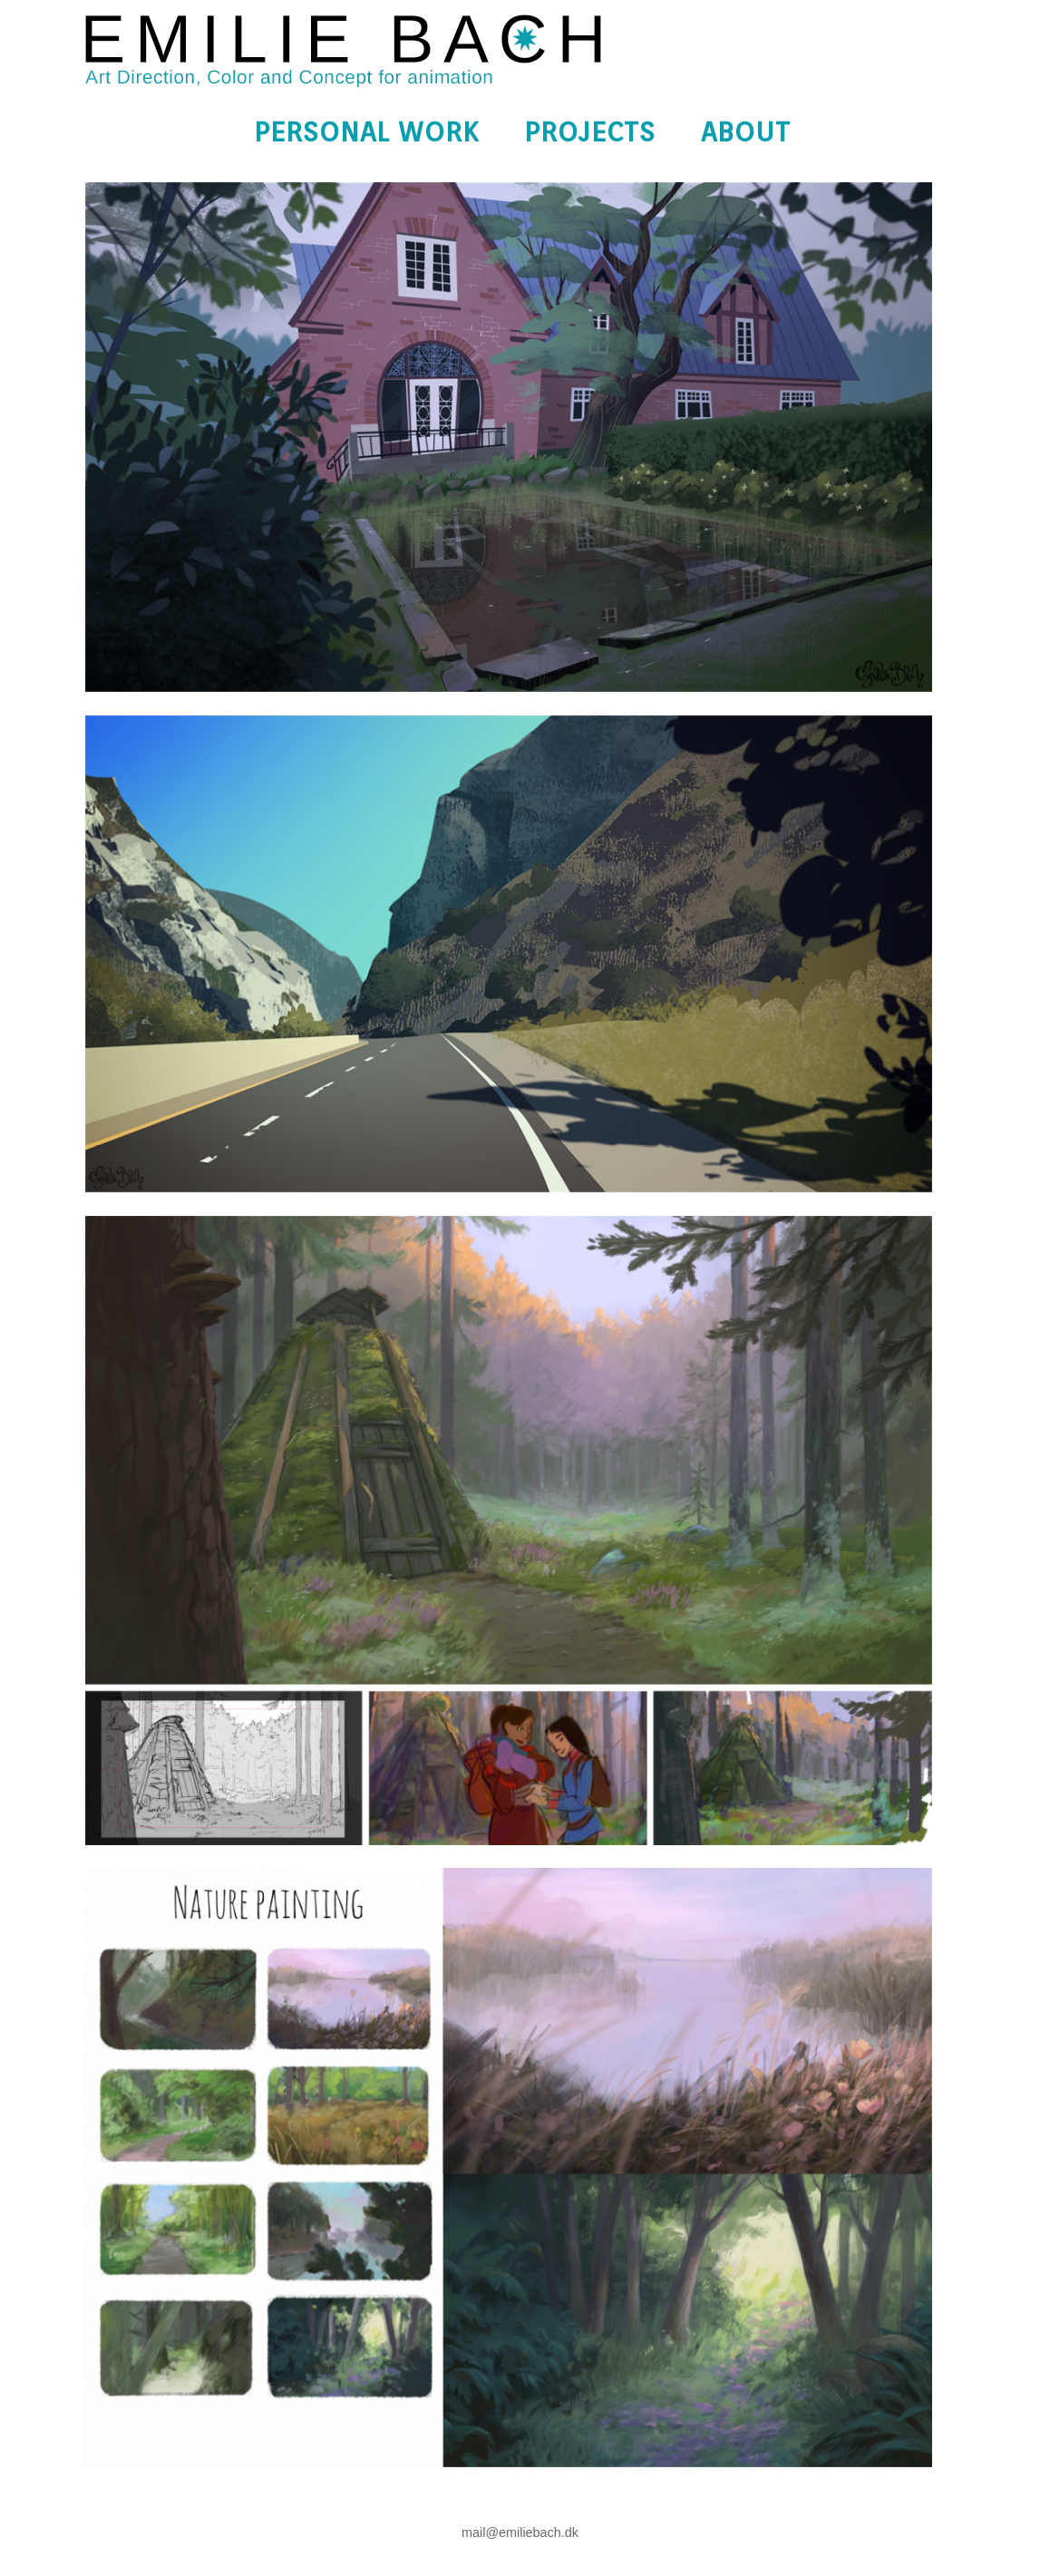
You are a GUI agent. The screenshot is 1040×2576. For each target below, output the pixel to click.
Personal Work (366, 131)
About (746, 131)
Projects (590, 131)
